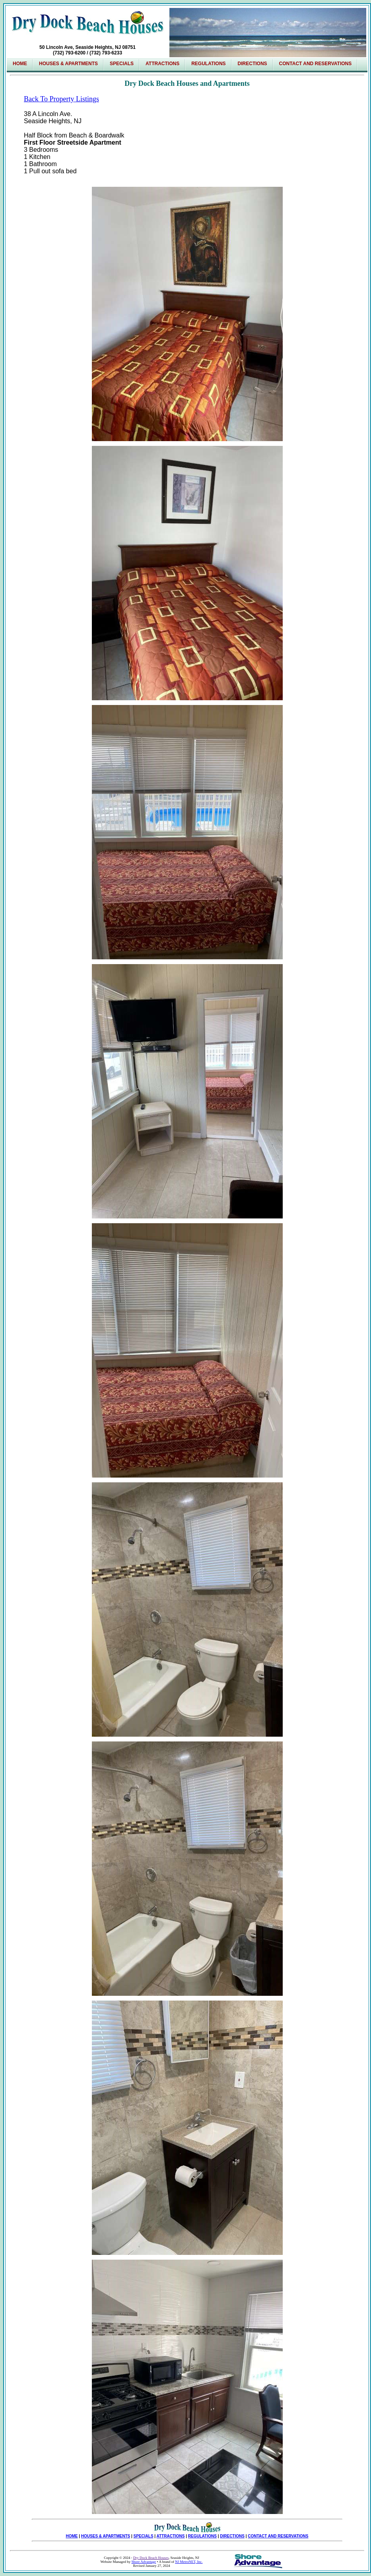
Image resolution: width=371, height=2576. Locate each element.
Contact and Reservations (315, 63)
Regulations (208, 63)
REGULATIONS (202, 2536)
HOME (72, 2536)
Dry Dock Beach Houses (151, 2558)
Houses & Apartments (68, 63)
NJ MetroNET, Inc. (188, 2562)
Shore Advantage (144, 2562)
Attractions (162, 63)
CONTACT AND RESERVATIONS (278, 2536)
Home (20, 63)
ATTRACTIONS (171, 2536)
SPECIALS (122, 63)
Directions (252, 63)
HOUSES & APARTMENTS (105, 2536)
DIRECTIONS (232, 2536)
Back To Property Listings (61, 99)
